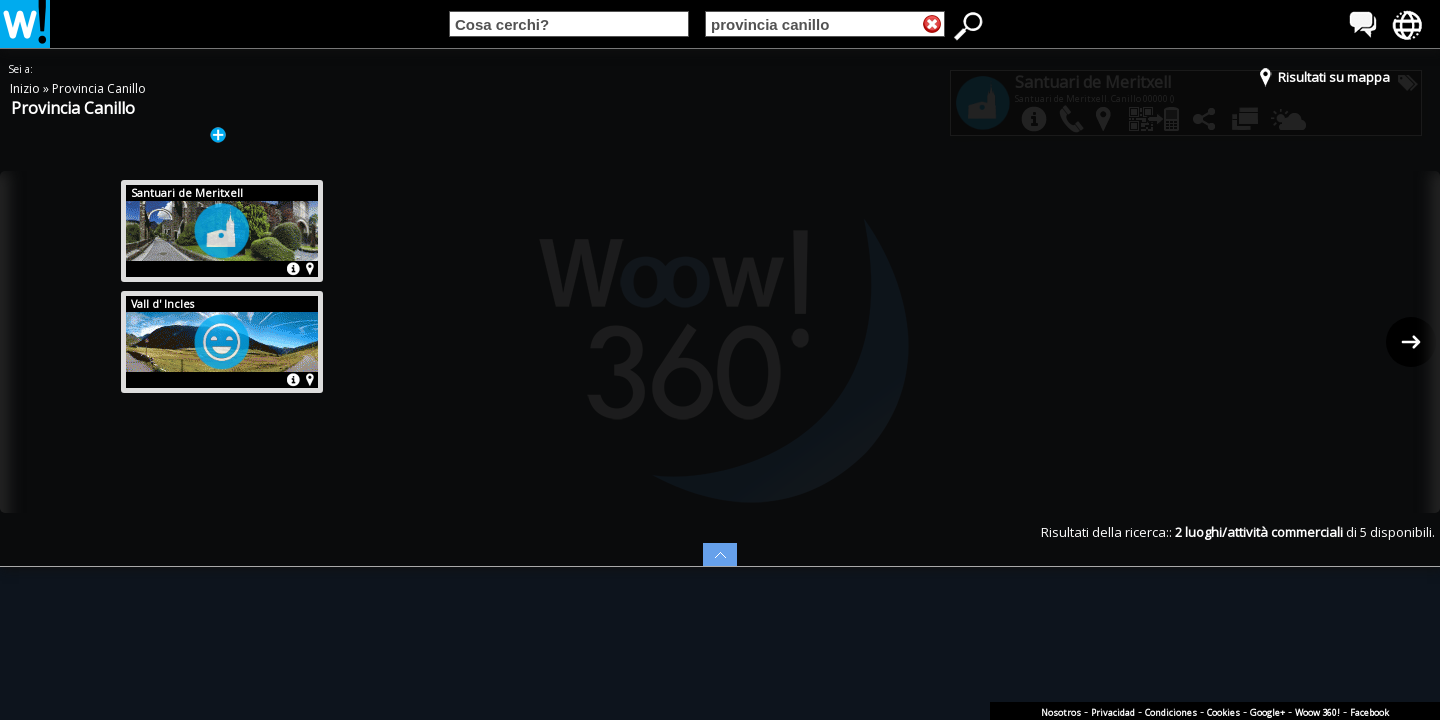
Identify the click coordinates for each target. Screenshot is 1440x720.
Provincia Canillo (99, 88)
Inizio (26, 88)
